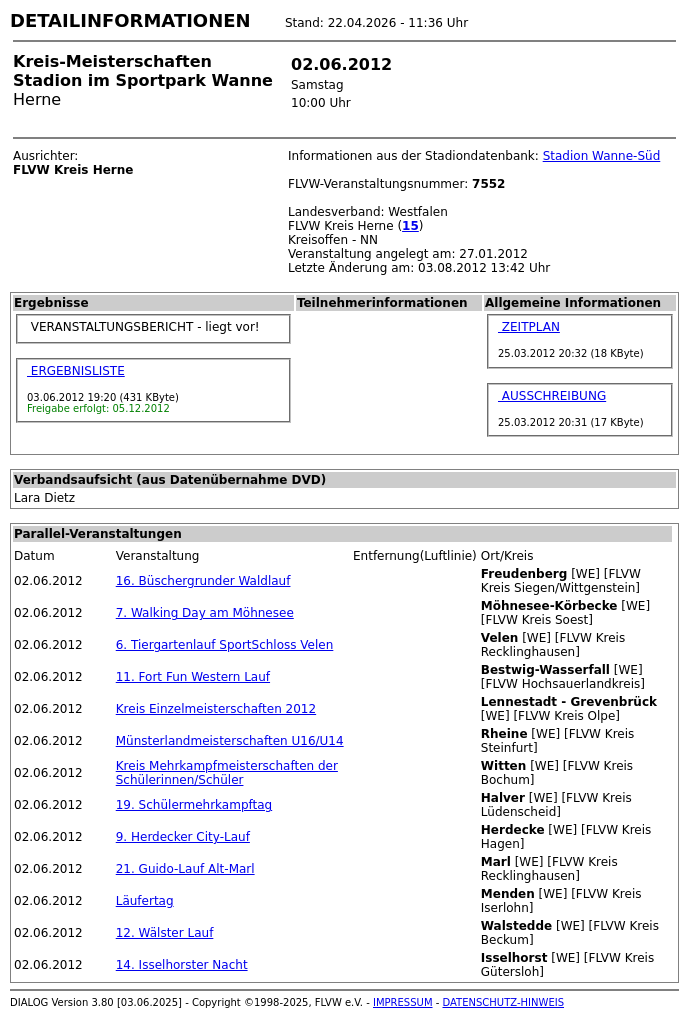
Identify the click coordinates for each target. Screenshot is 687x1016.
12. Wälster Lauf (165, 933)
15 (410, 226)
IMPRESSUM (403, 1002)
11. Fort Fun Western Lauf (193, 677)
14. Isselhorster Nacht (182, 965)
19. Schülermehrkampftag (194, 805)
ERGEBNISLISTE (76, 371)
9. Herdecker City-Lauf (183, 837)
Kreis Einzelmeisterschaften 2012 (216, 709)
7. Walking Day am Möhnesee (205, 613)
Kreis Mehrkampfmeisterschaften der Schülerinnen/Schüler (227, 773)
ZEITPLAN (529, 327)
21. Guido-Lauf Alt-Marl (185, 869)
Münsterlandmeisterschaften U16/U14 (230, 741)
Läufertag (145, 901)
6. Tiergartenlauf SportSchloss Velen (225, 645)
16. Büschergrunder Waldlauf (203, 581)
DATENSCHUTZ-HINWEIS (504, 1002)
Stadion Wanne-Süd (602, 156)
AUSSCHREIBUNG (552, 396)
